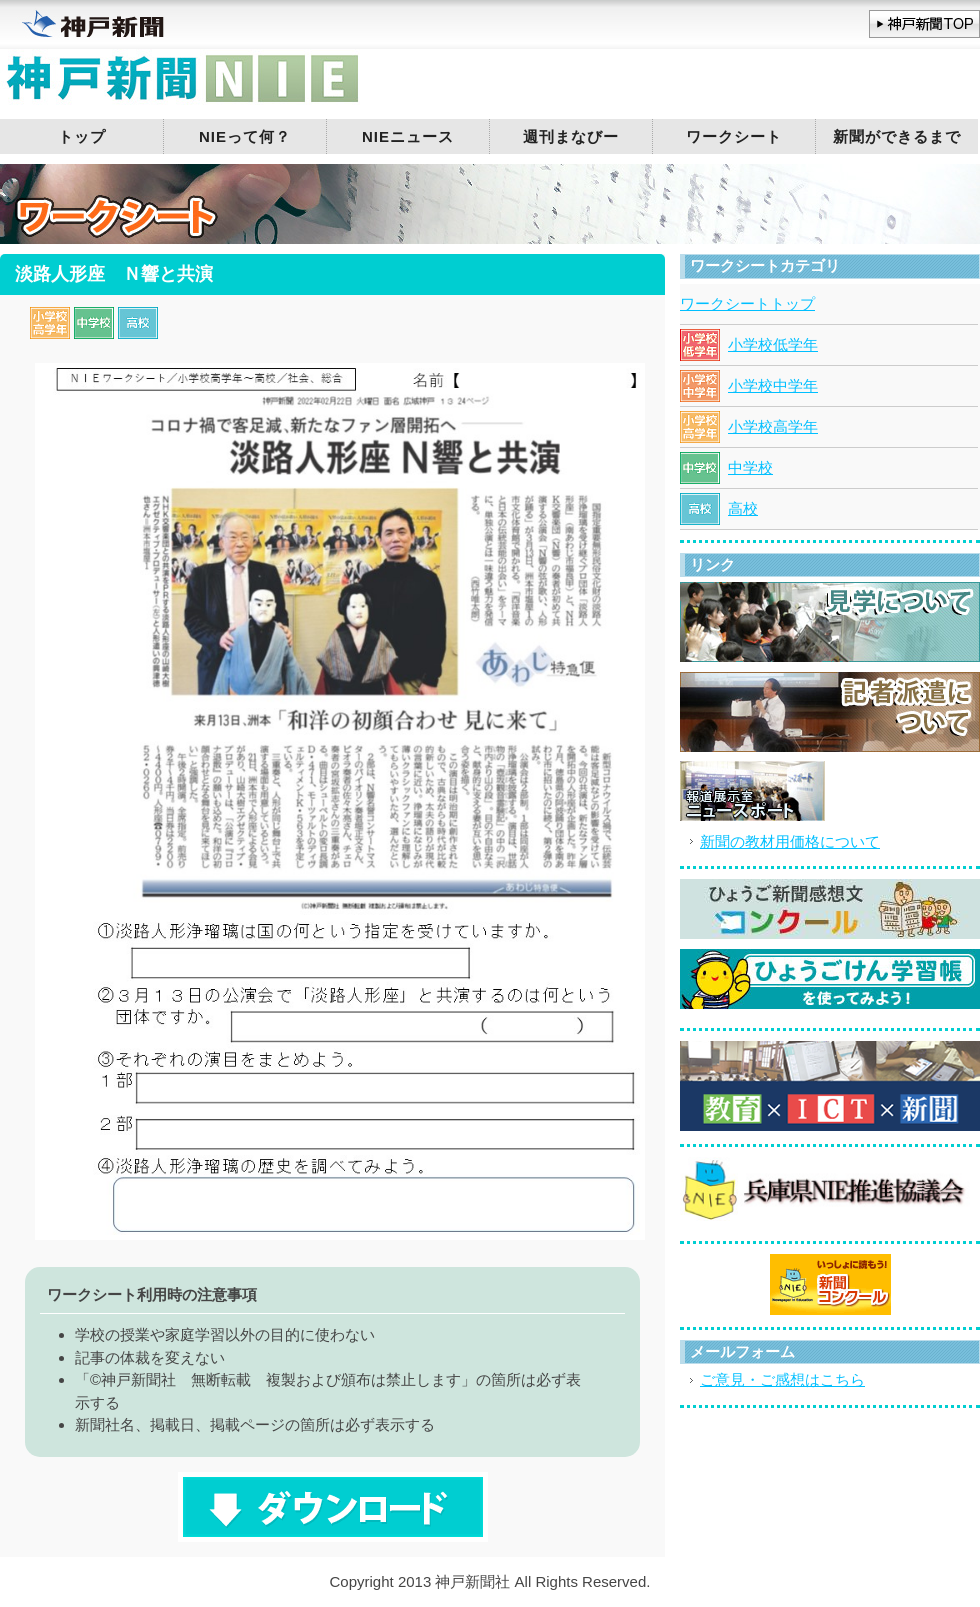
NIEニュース (408, 136)
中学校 (750, 467)
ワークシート (734, 136)
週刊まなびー (571, 136)
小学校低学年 (773, 344)
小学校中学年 (773, 385)
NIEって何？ (245, 136)
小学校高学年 (773, 426)
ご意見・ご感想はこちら (782, 1379)
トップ (82, 136)
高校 (743, 508)
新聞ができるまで (897, 136)
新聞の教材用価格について (790, 841)
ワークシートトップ (747, 303)
